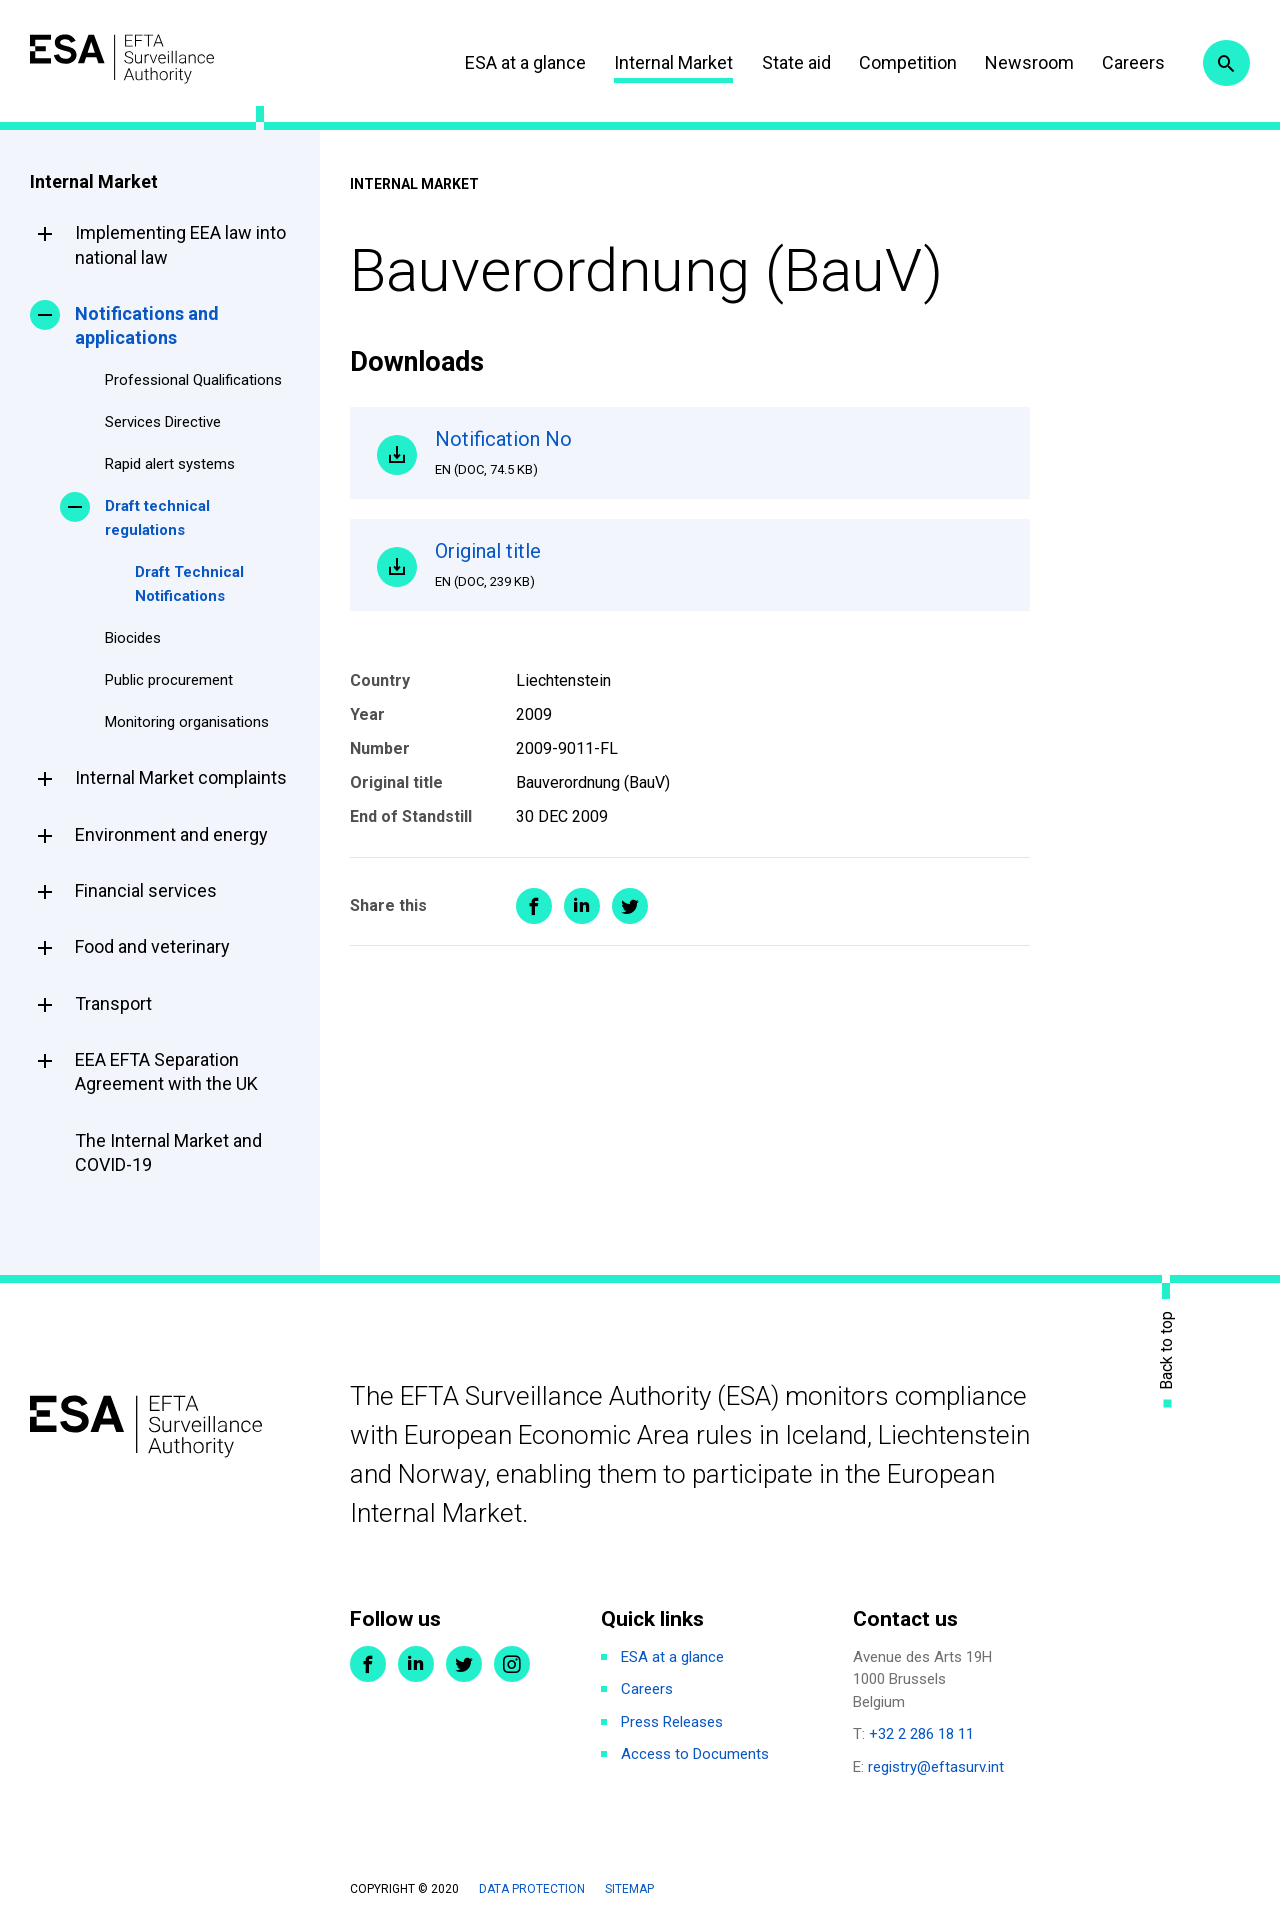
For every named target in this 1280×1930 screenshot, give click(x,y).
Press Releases (672, 1722)
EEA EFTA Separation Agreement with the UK (166, 1071)
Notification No (720, 457)
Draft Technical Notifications (189, 584)
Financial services (146, 890)
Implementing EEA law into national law (180, 244)
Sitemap (629, 1889)
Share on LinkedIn (582, 922)
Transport (113, 1003)
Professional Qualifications (193, 380)
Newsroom (1015, 62)
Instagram (512, 1664)
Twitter (464, 1664)
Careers (1119, 62)
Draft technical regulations (157, 518)
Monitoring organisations (187, 722)
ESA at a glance (511, 62)
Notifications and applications (147, 325)
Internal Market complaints (181, 777)
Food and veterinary (152, 946)
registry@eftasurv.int (936, 1767)
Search (1223, 63)
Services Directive (163, 422)
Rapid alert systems (170, 464)
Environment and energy (171, 834)
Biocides (133, 638)
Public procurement (169, 680)
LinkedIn (416, 1664)
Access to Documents (695, 1754)
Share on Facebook (534, 922)
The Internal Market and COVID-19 (168, 1152)
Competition (894, 62)
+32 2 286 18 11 (921, 1734)
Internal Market (659, 62)
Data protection (532, 1889)
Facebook (368, 1664)
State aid (782, 62)
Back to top (1167, 1350)
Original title (720, 576)
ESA (146, 59)
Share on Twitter (630, 922)
